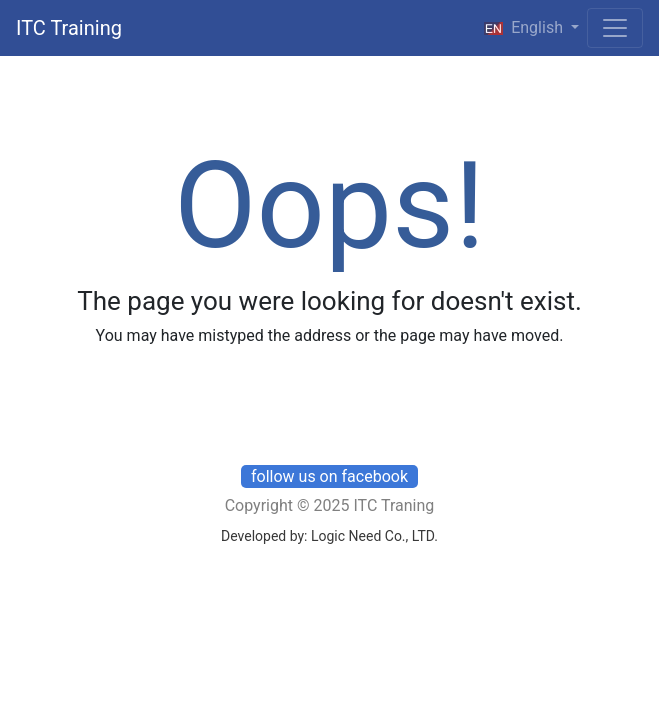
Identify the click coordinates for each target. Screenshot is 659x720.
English (523, 27)
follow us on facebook (329, 476)
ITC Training (69, 28)
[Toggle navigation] (615, 28)
